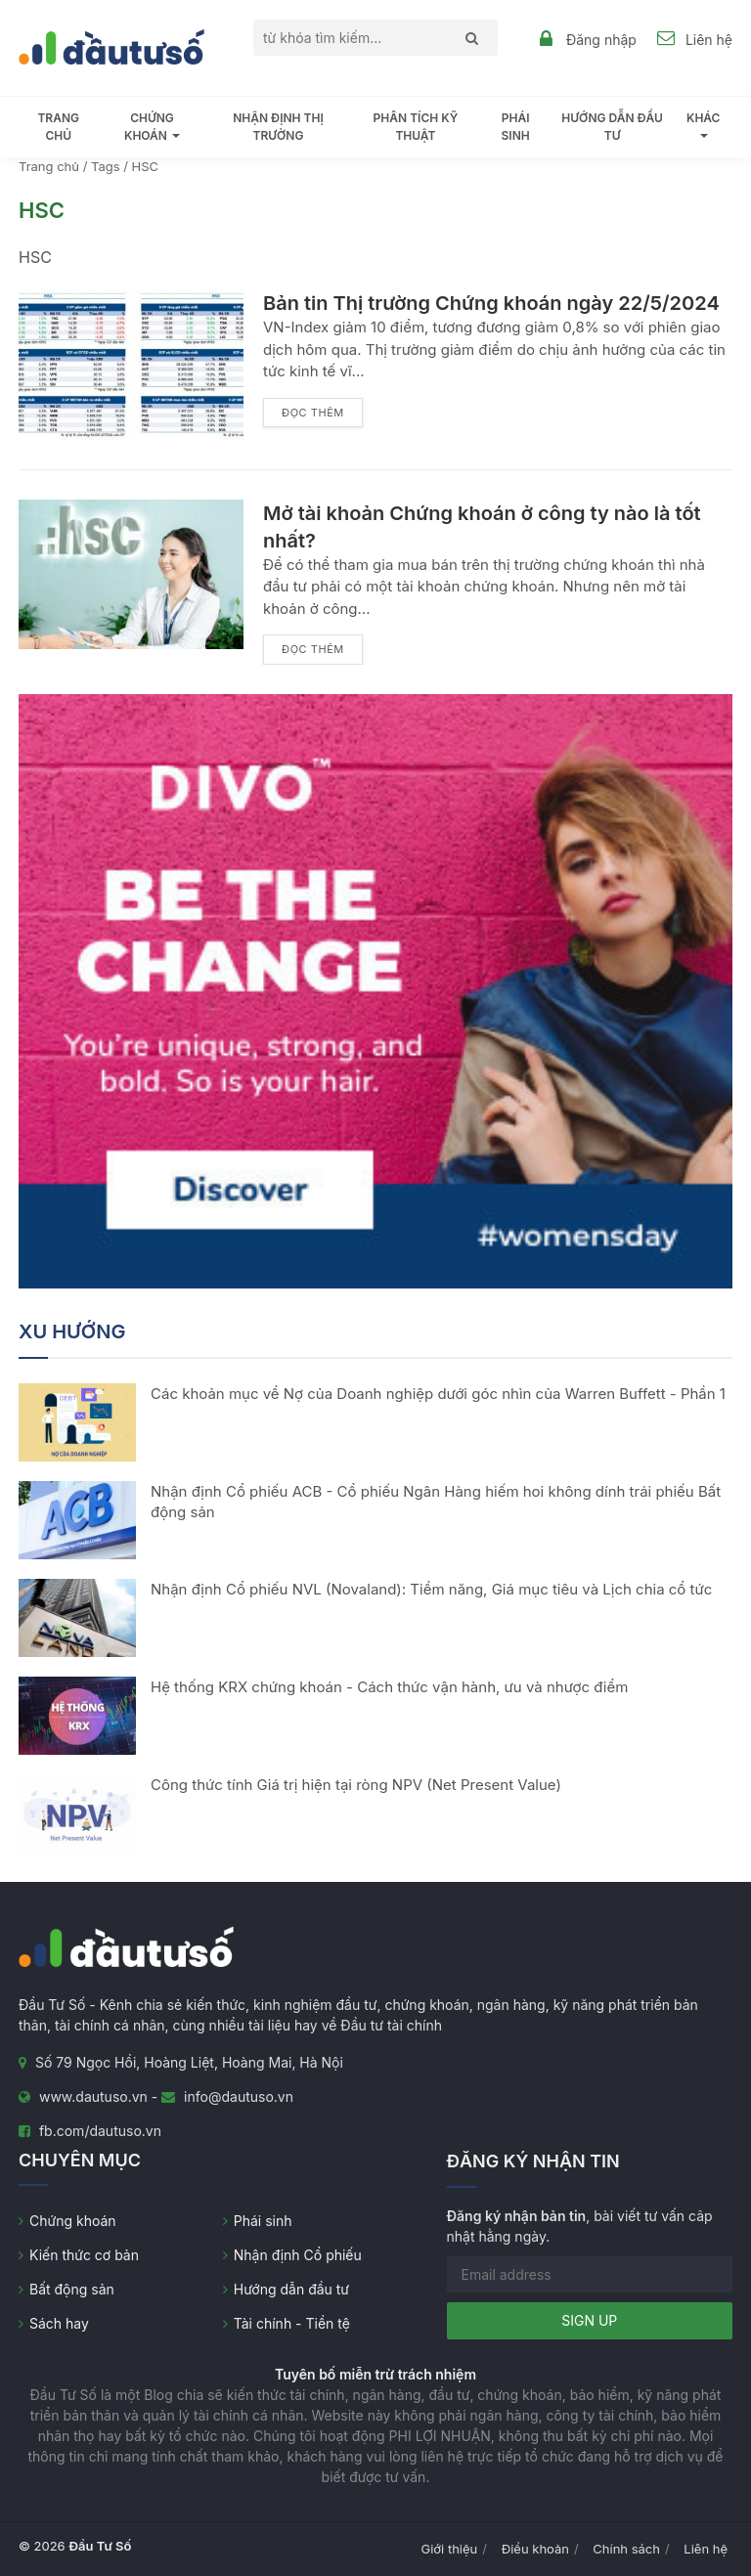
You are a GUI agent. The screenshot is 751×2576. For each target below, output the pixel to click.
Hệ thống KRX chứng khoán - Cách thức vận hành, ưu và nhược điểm (389, 1687)
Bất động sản (71, 2289)
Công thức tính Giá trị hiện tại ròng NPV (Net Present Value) (356, 1784)
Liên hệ (708, 39)
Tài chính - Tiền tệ (292, 2323)
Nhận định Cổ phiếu (298, 2255)
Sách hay (59, 2323)
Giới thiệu (449, 2548)
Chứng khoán (72, 2220)
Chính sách (626, 2548)
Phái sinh (516, 126)
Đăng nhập (601, 39)
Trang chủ (58, 126)
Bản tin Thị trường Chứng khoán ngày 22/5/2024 (491, 303)
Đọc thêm (313, 412)
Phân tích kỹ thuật (416, 126)
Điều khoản (535, 2548)
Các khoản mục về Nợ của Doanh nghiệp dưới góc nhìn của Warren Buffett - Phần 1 (438, 1393)
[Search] (467, 38)
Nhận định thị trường (278, 126)
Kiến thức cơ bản (84, 2255)
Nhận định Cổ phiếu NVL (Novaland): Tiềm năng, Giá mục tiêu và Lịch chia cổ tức (431, 1589)
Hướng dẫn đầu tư (612, 126)
